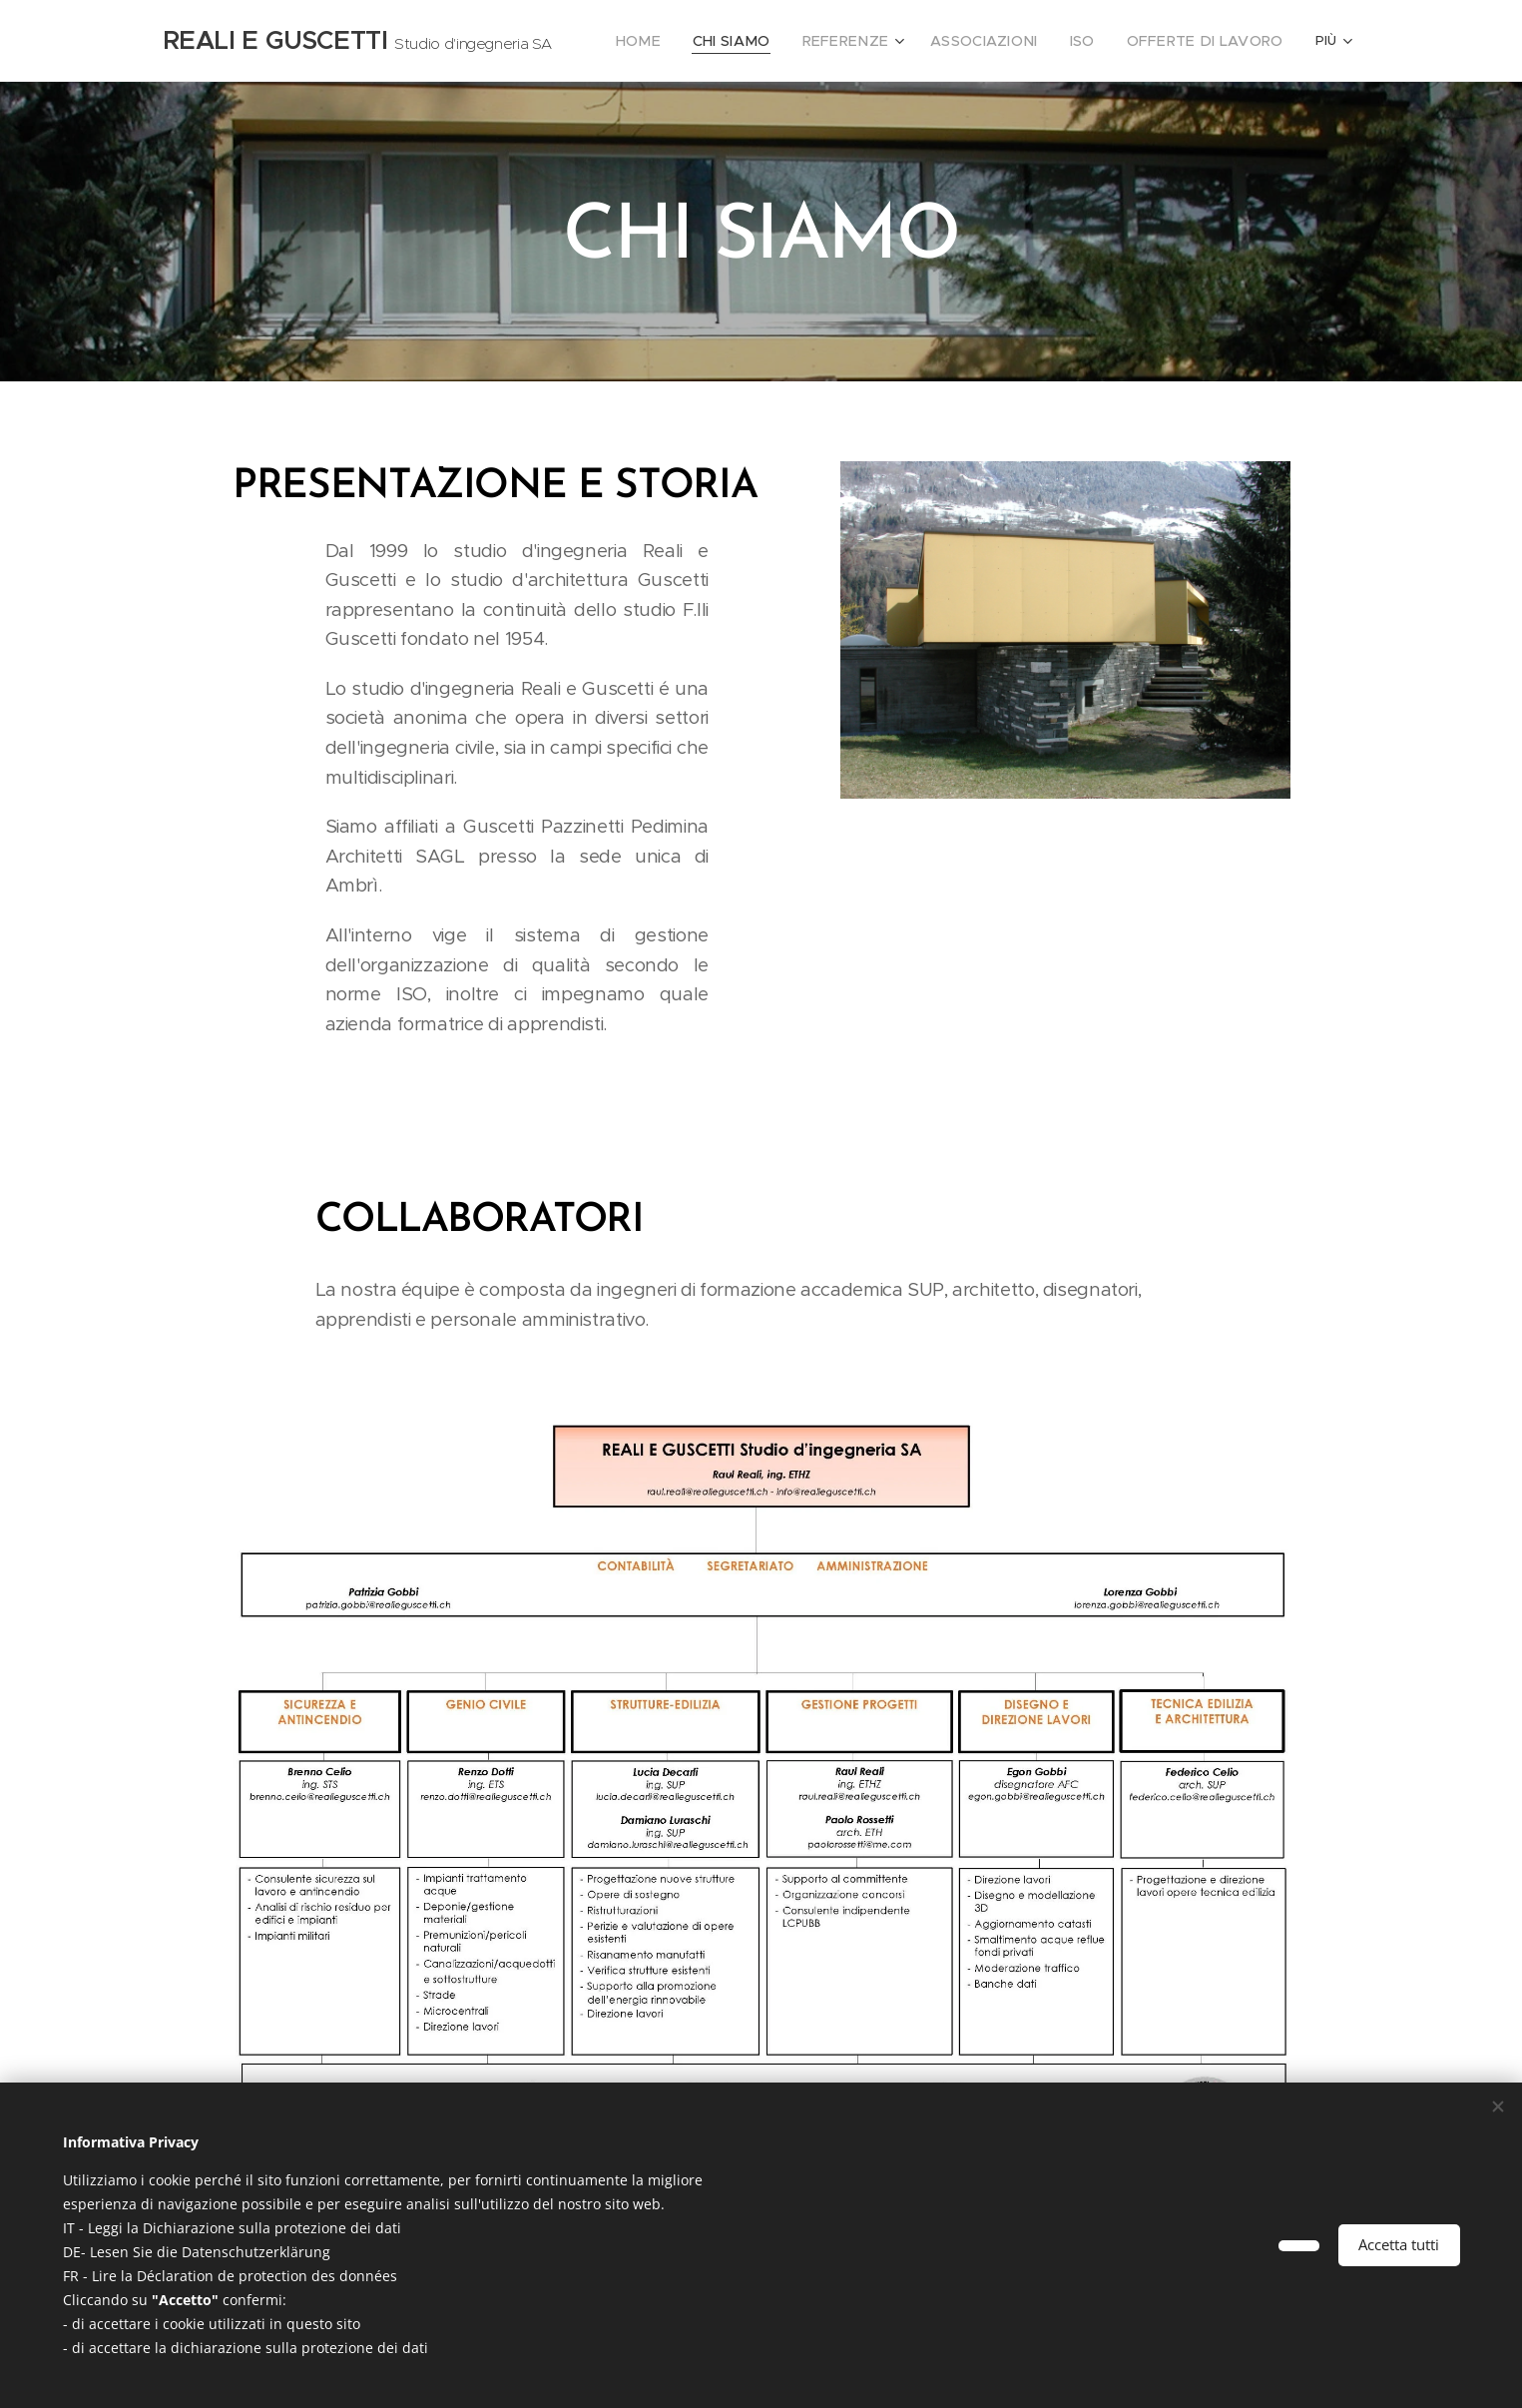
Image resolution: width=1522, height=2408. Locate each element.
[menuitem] (684, 41)
